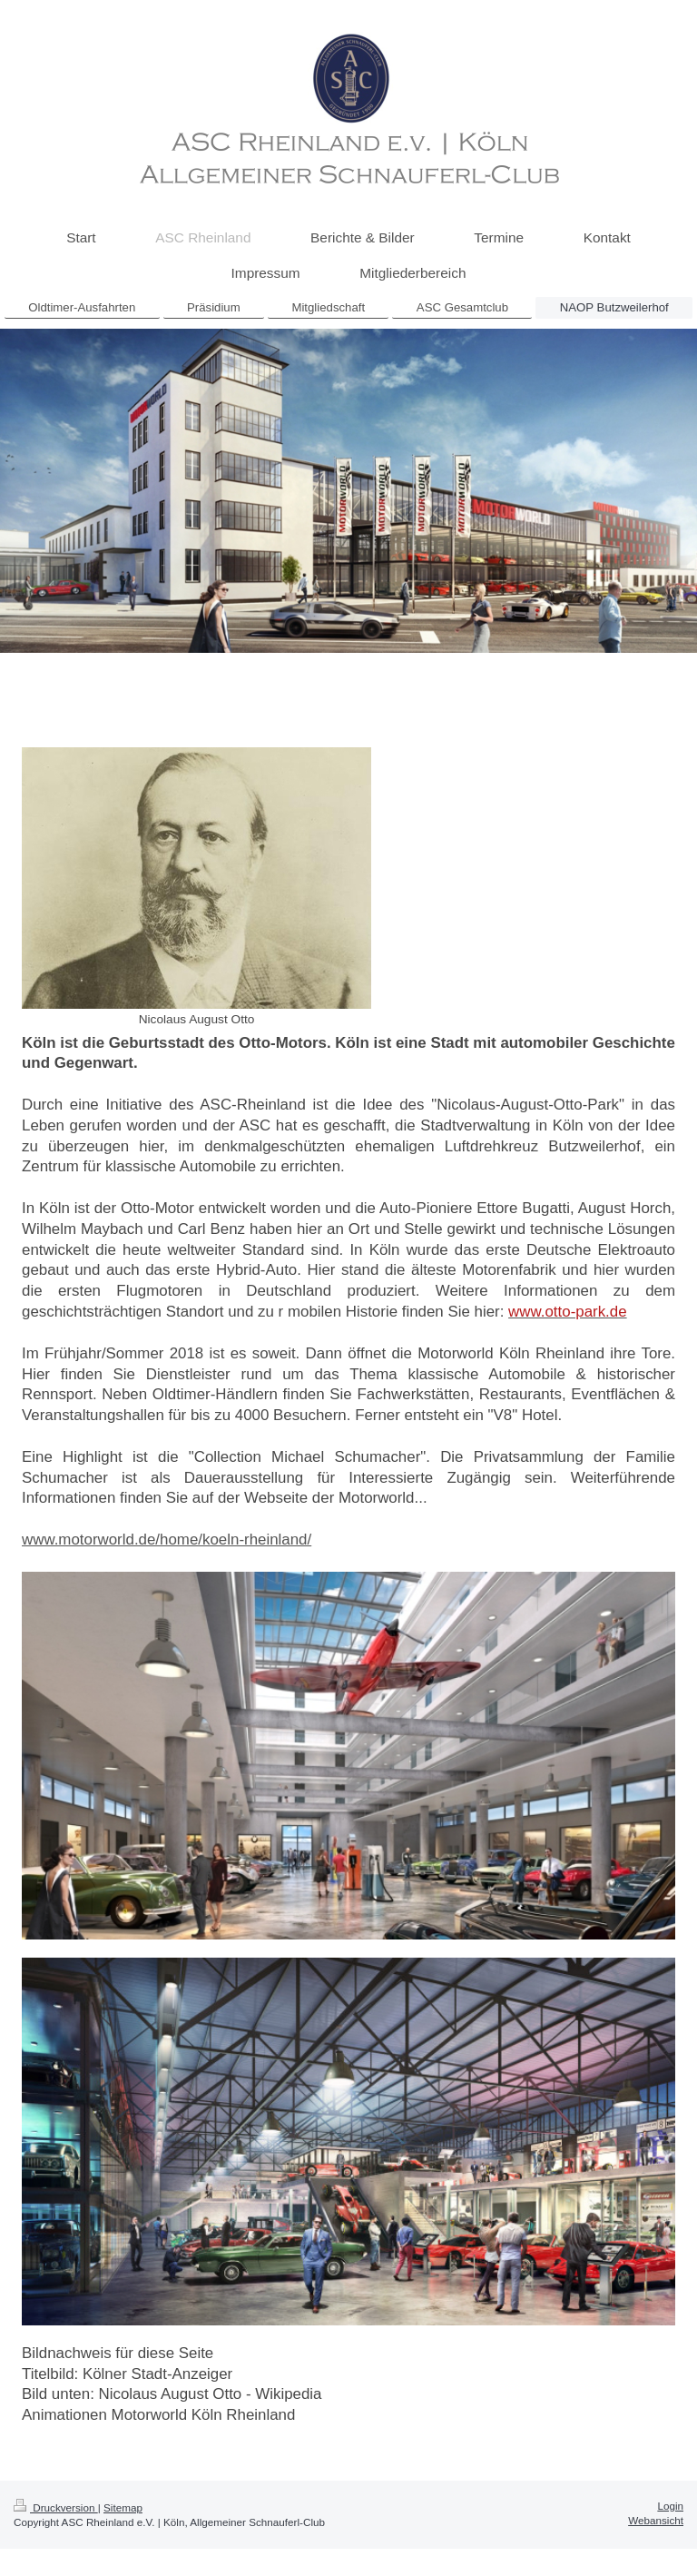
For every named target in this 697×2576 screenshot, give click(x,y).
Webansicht (655, 2520)
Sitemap (122, 2507)
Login (670, 2506)
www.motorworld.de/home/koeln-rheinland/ (166, 1539)
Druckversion (56, 2507)
